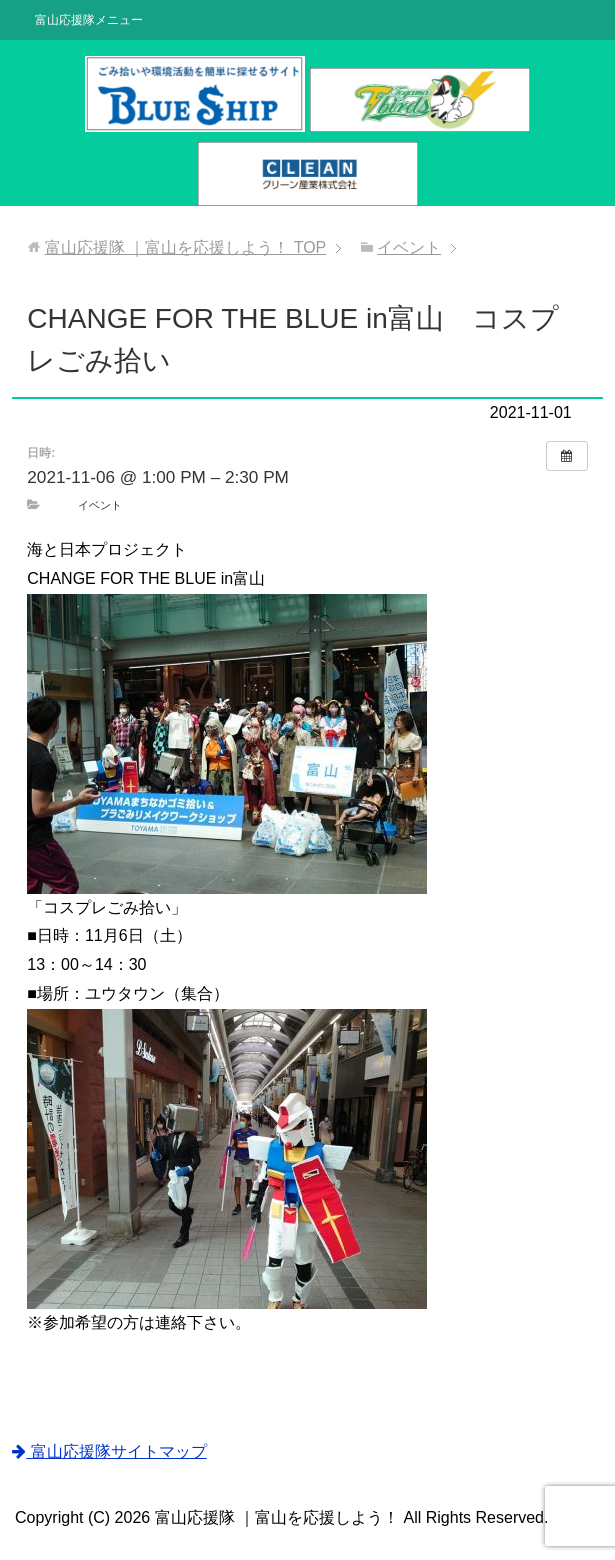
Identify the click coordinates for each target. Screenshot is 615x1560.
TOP (186, 247)
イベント (100, 505)
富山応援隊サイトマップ (109, 1451)
